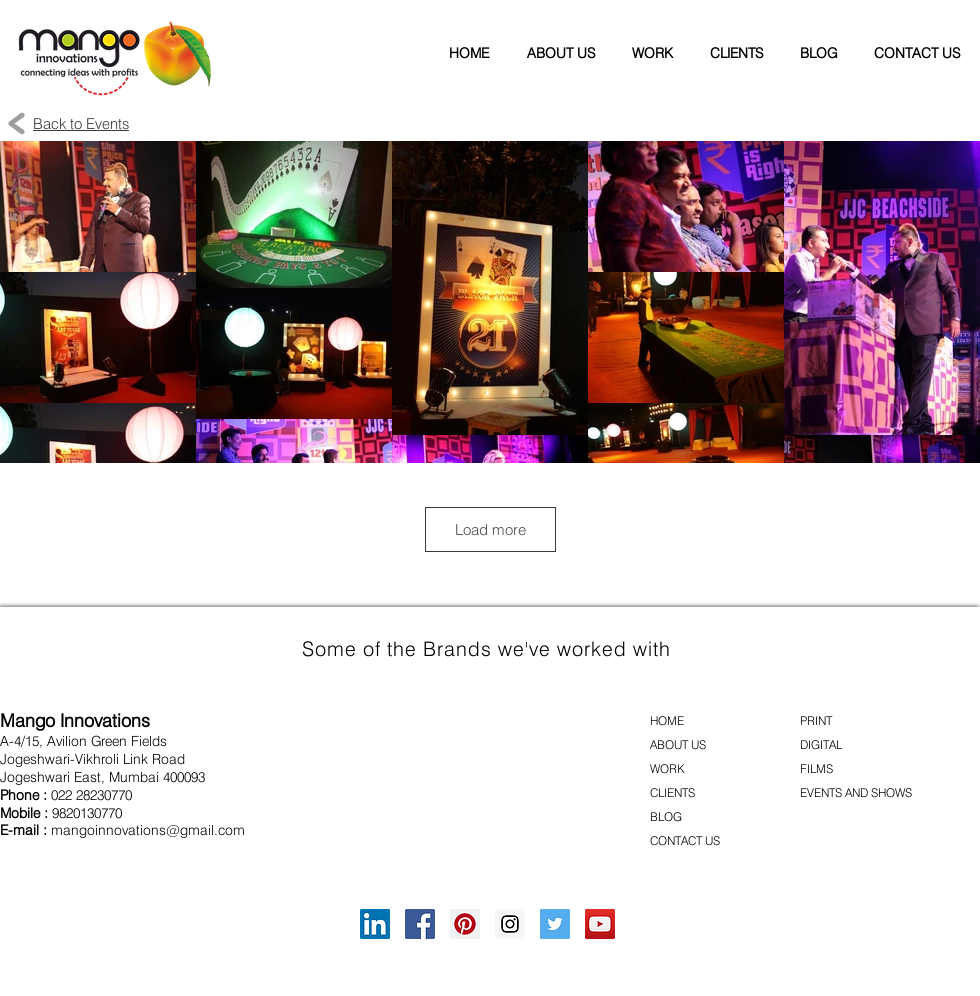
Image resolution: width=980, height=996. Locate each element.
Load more (490, 529)
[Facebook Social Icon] (420, 924)
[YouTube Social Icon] (600, 924)
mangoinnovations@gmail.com (148, 830)
